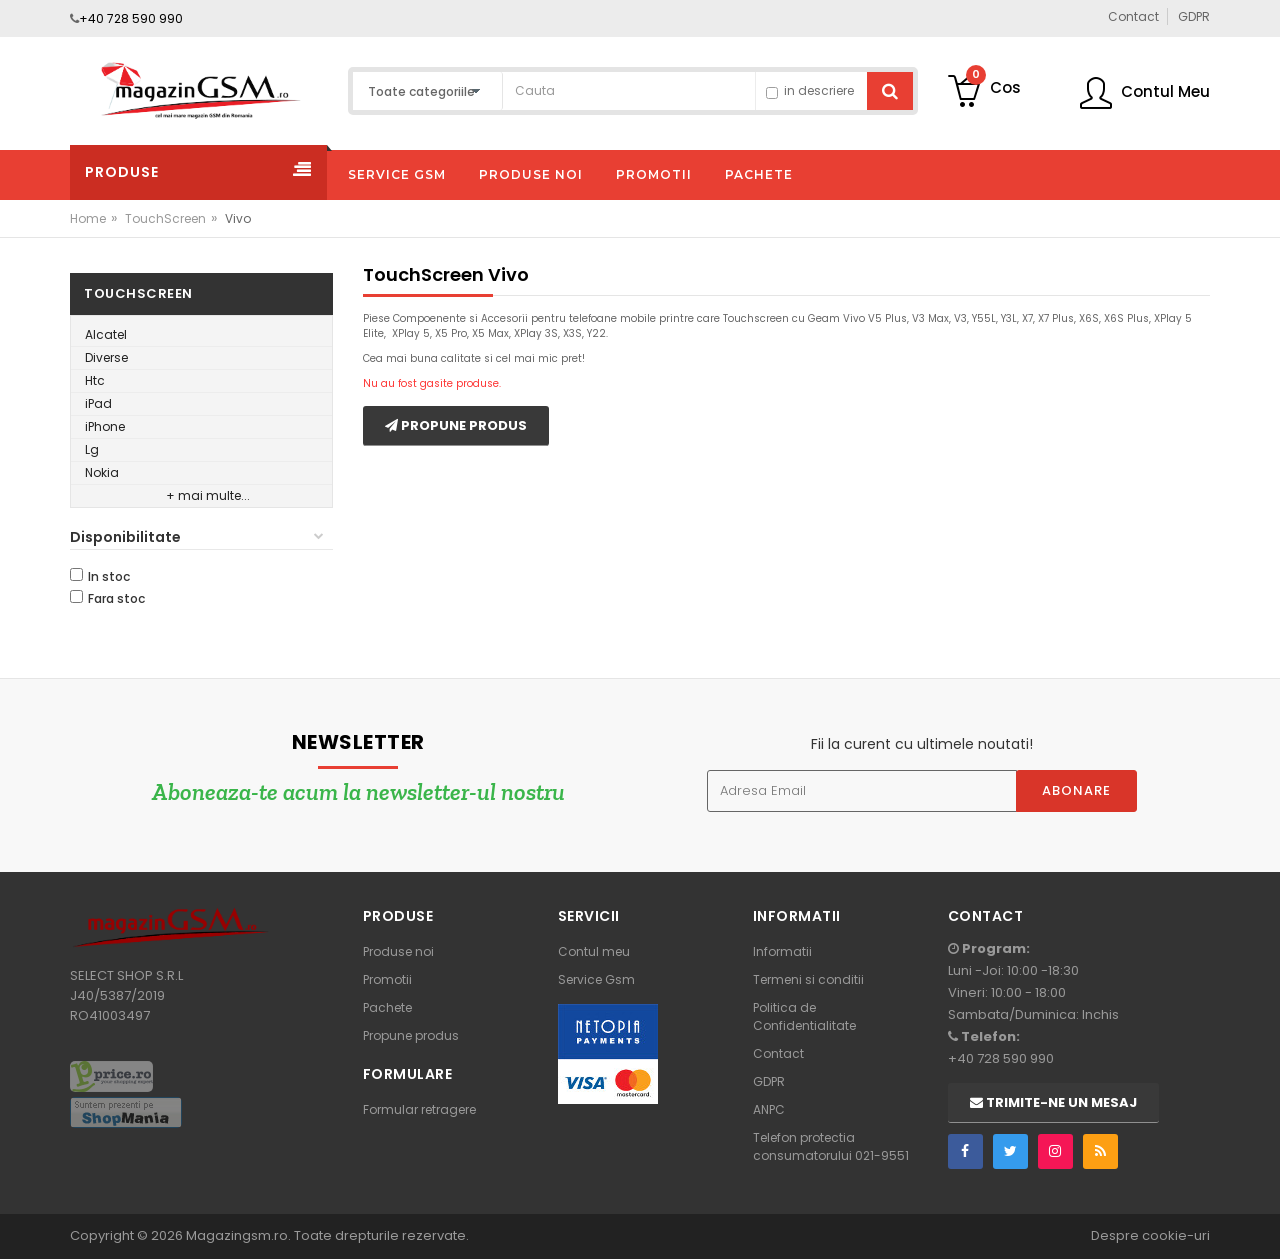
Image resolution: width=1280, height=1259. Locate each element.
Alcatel (106, 334)
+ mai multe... (208, 495)
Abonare (1076, 790)
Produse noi (398, 951)
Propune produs (456, 425)
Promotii (387, 979)
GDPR (769, 1081)
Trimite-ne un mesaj (1053, 1102)
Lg (92, 449)
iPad (98, 403)
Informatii (782, 951)
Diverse (106, 357)
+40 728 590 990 (131, 18)
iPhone (105, 426)
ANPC (769, 1109)
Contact (778, 1053)
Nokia (102, 472)
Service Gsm (596, 979)
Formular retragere (419, 1109)
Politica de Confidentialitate (804, 1016)
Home (88, 218)
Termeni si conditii (808, 979)
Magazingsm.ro (237, 1235)
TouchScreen (165, 218)
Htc (95, 380)
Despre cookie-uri (1150, 1235)
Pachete (387, 1007)
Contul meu (594, 951)
